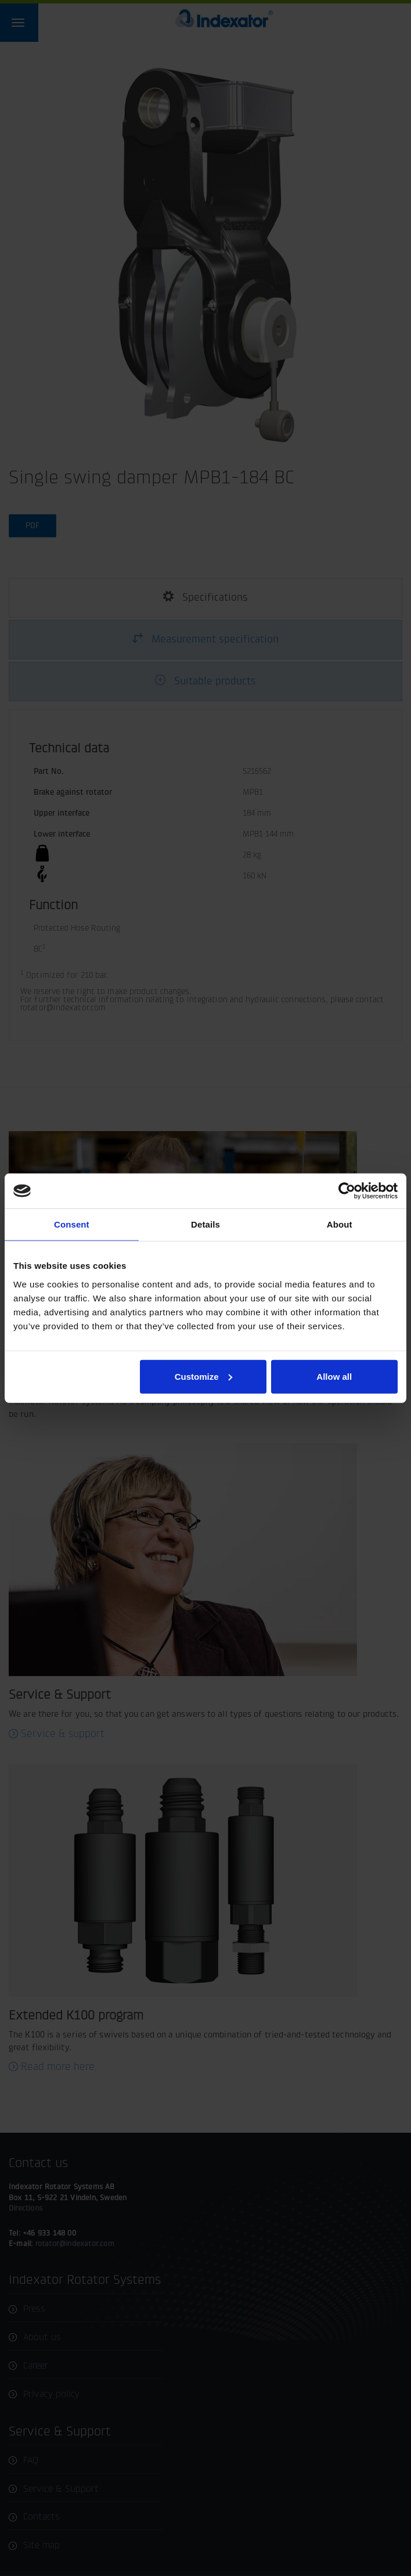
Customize (204, 1376)
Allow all (334, 1376)
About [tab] (339, 1224)
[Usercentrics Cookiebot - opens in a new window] (347, 1191)
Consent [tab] (71, 1224)
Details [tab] (205, 1224)
